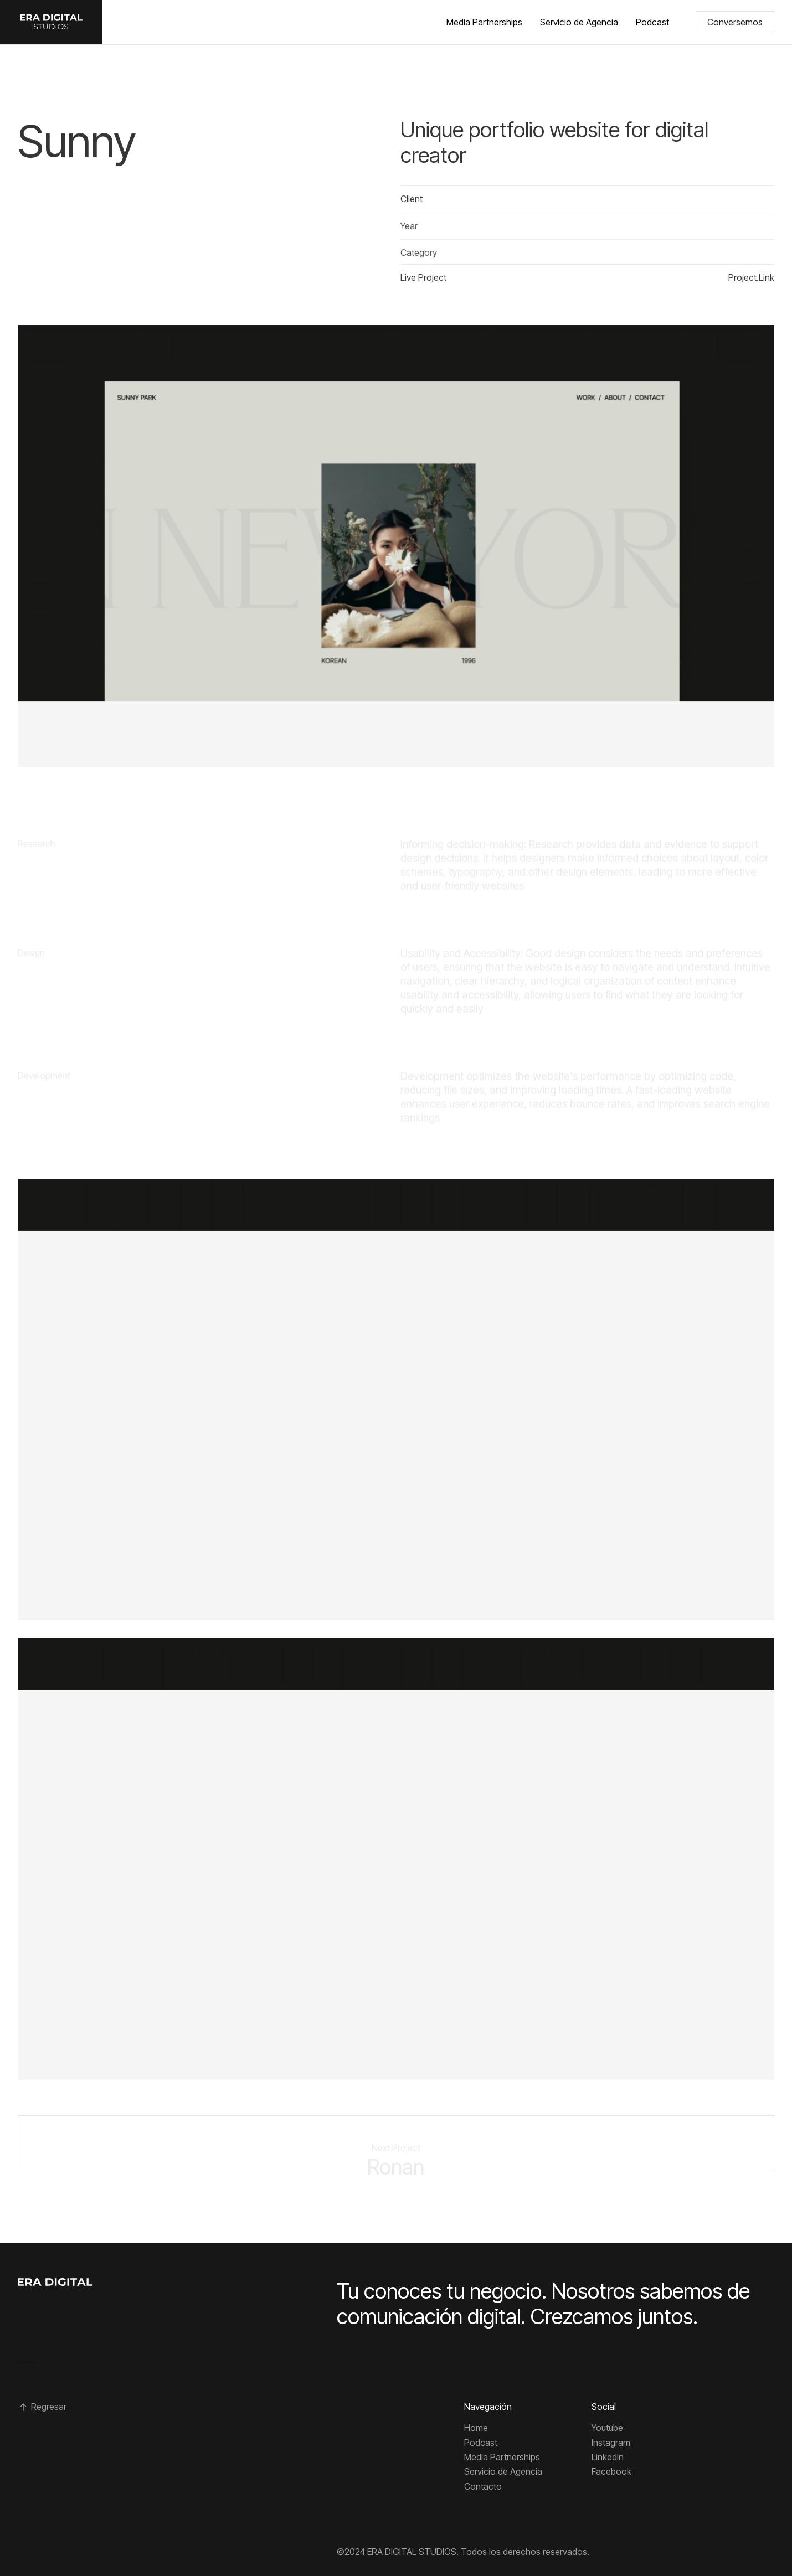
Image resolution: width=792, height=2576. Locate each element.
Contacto (483, 2486)
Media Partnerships (484, 22)
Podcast (652, 22)
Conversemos (735, 22)
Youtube (607, 2427)
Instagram (611, 2442)
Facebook (611, 2471)
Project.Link (751, 279)
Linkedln (608, 2457)
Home (476, 2427)
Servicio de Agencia (579, 22)
